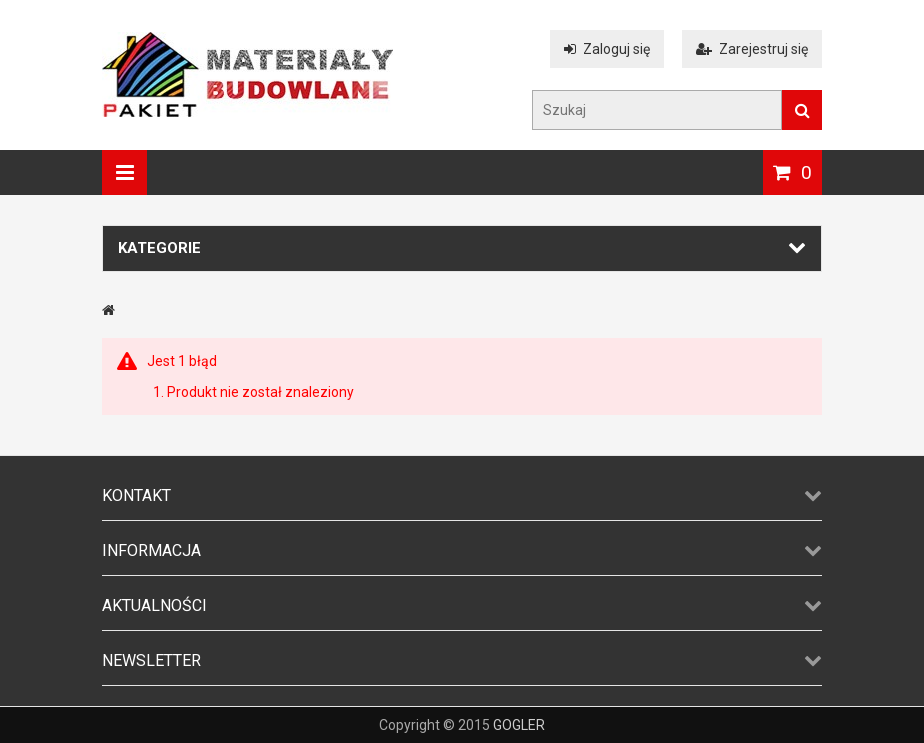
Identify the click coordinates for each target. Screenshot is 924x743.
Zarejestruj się (752, 49)
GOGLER (519, 725)
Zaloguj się (607, 49)
